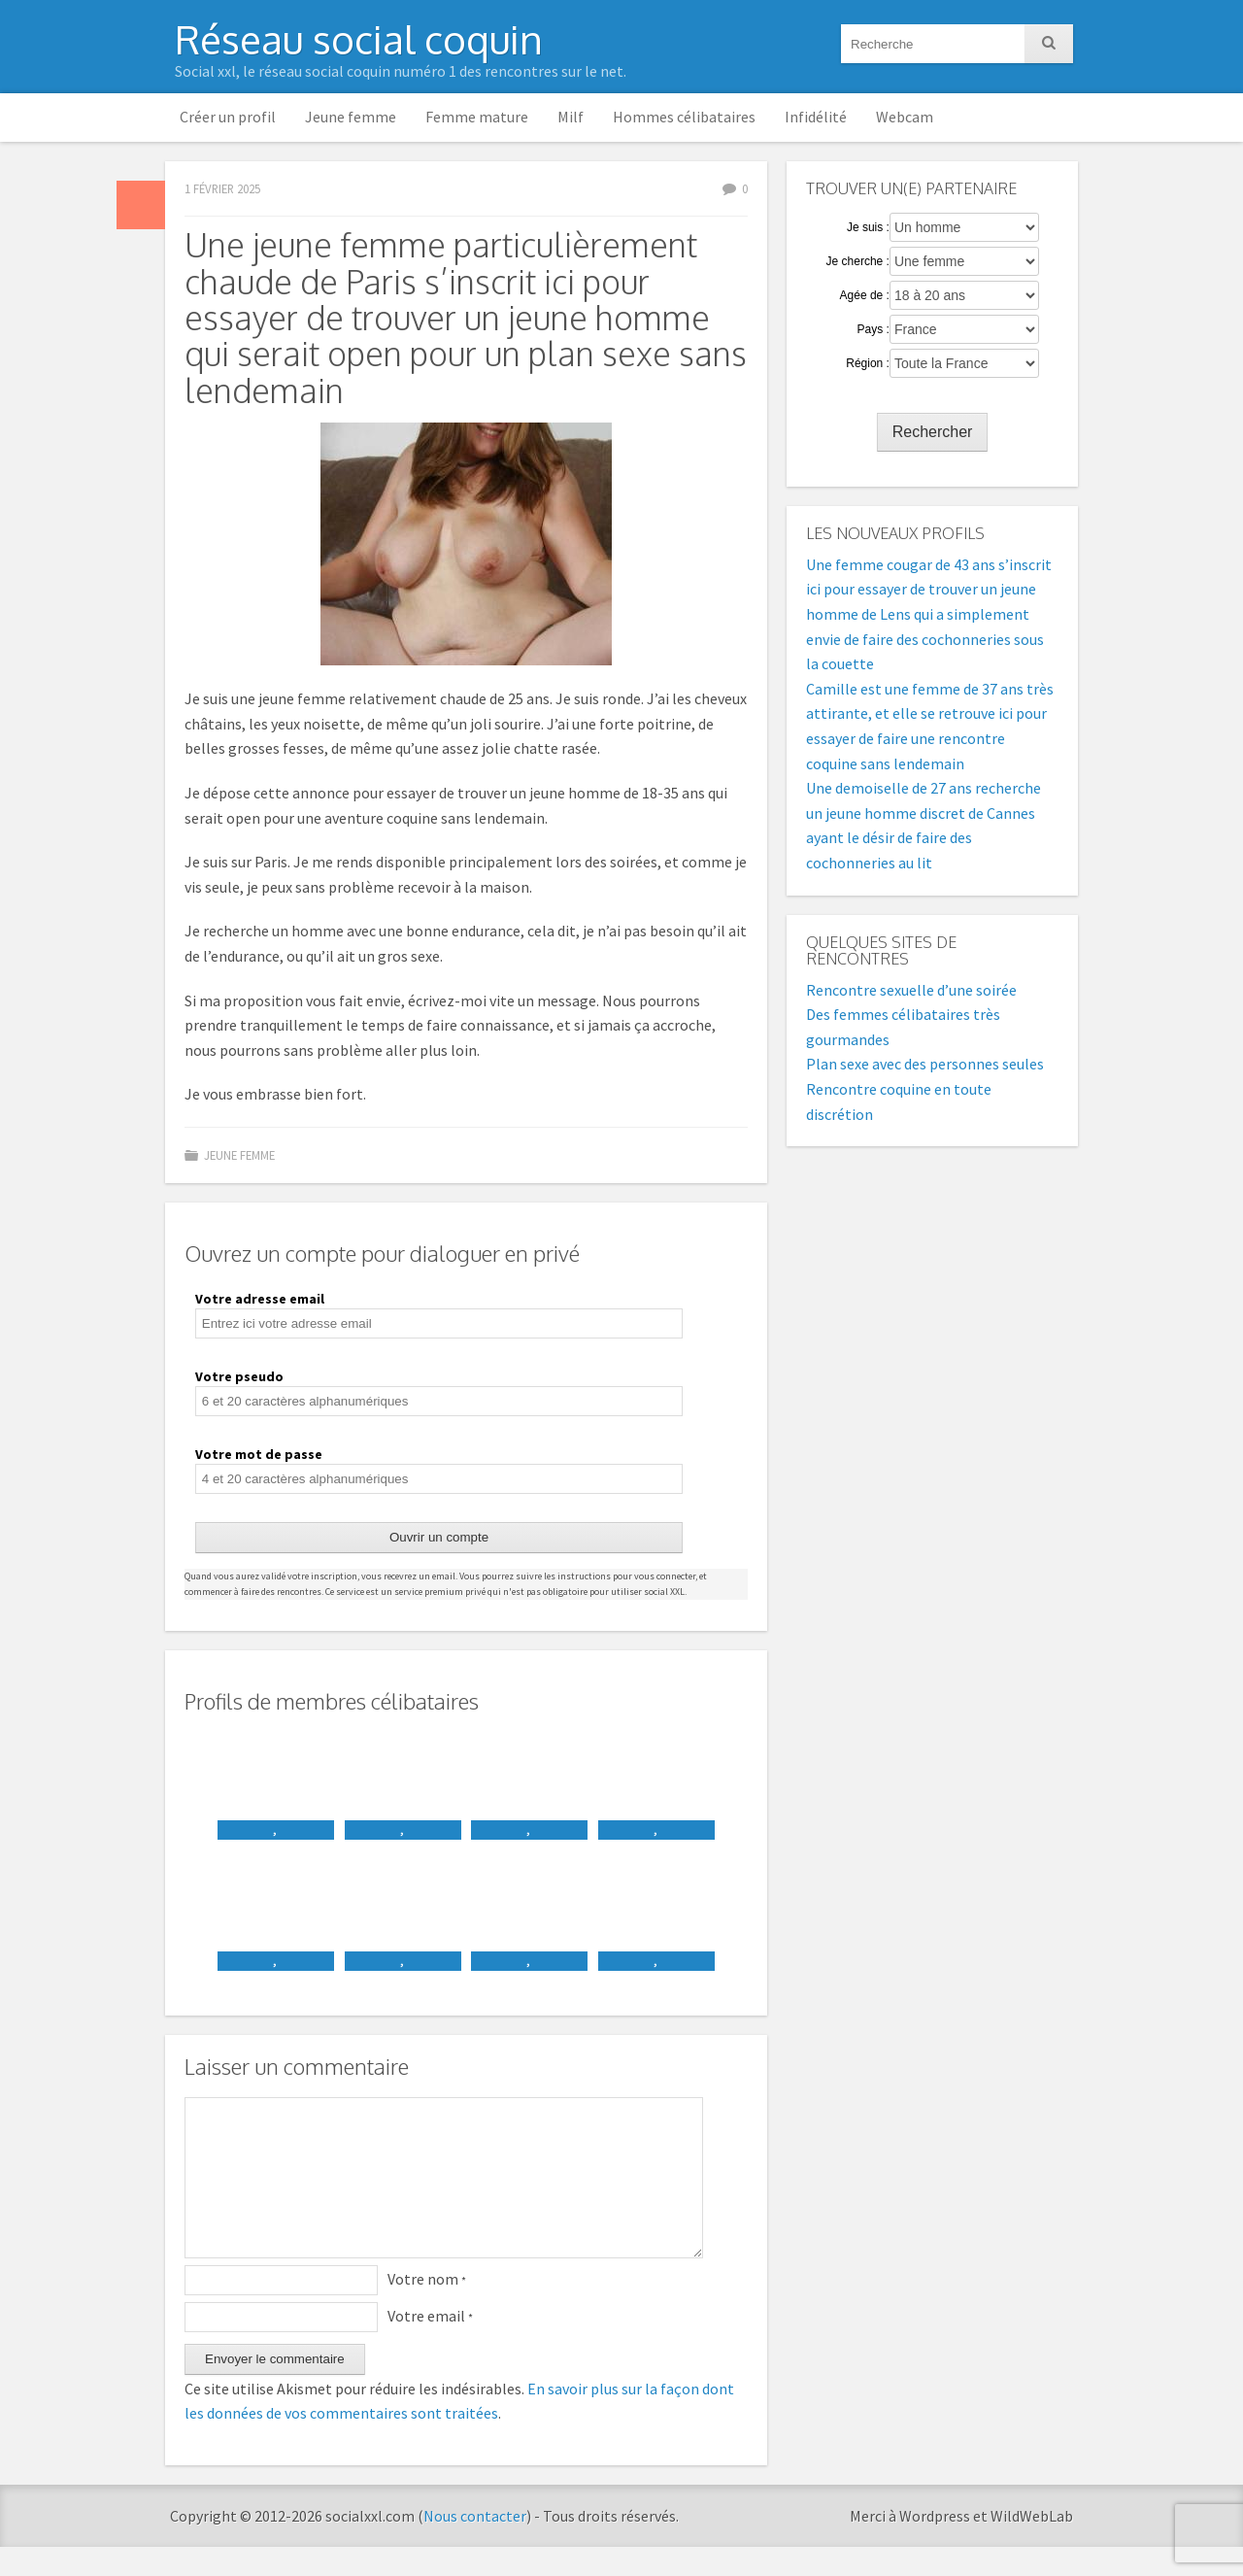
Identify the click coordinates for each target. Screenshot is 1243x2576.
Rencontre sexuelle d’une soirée (911, 990)
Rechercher (932, 432)
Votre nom (426, 2308)
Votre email (430, 2345)
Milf (570, 116)
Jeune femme (350, 116)
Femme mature (476, 116)
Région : (868, 363)
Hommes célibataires (684, 116)
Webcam (904, 116)
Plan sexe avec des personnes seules (925, 1063)
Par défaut (141, 205)
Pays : (873, 329)
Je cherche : (858, 261)
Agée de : (865, 295)
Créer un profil (228, 116)
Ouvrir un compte (438, 1537)
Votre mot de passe (258, 1454)
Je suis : (868, 227)
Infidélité (816, 116)
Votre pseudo (239, 1376)
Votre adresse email (259, 1298)
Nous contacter (474, 2545)
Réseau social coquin (359, 39)
